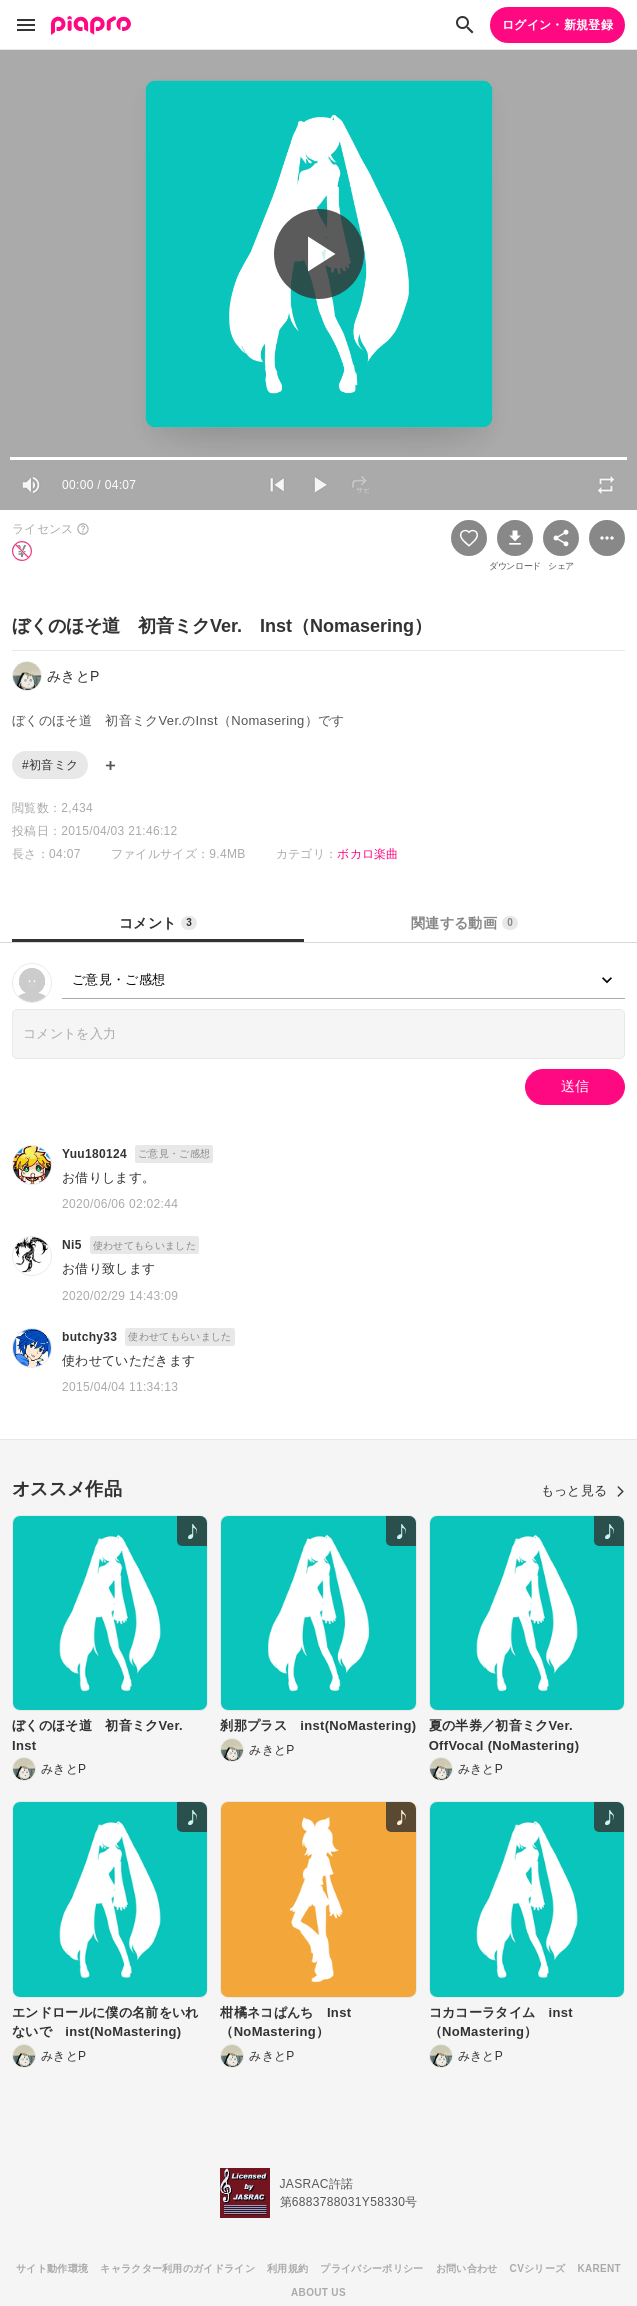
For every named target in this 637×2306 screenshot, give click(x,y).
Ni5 (72, 1245)
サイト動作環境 (52, 2268)
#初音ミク (50, 765)
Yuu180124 (94, 1154)
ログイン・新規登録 (557, 25)
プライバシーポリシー (371, 2268)
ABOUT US (318, 2292)
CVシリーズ (538, 2268)
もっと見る (583, 1490)
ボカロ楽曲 (368, 854)
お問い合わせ (467, 2268)
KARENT (599, 2268)
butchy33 (89, 1337)
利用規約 (287, 2268)
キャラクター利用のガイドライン (177, 2268)
